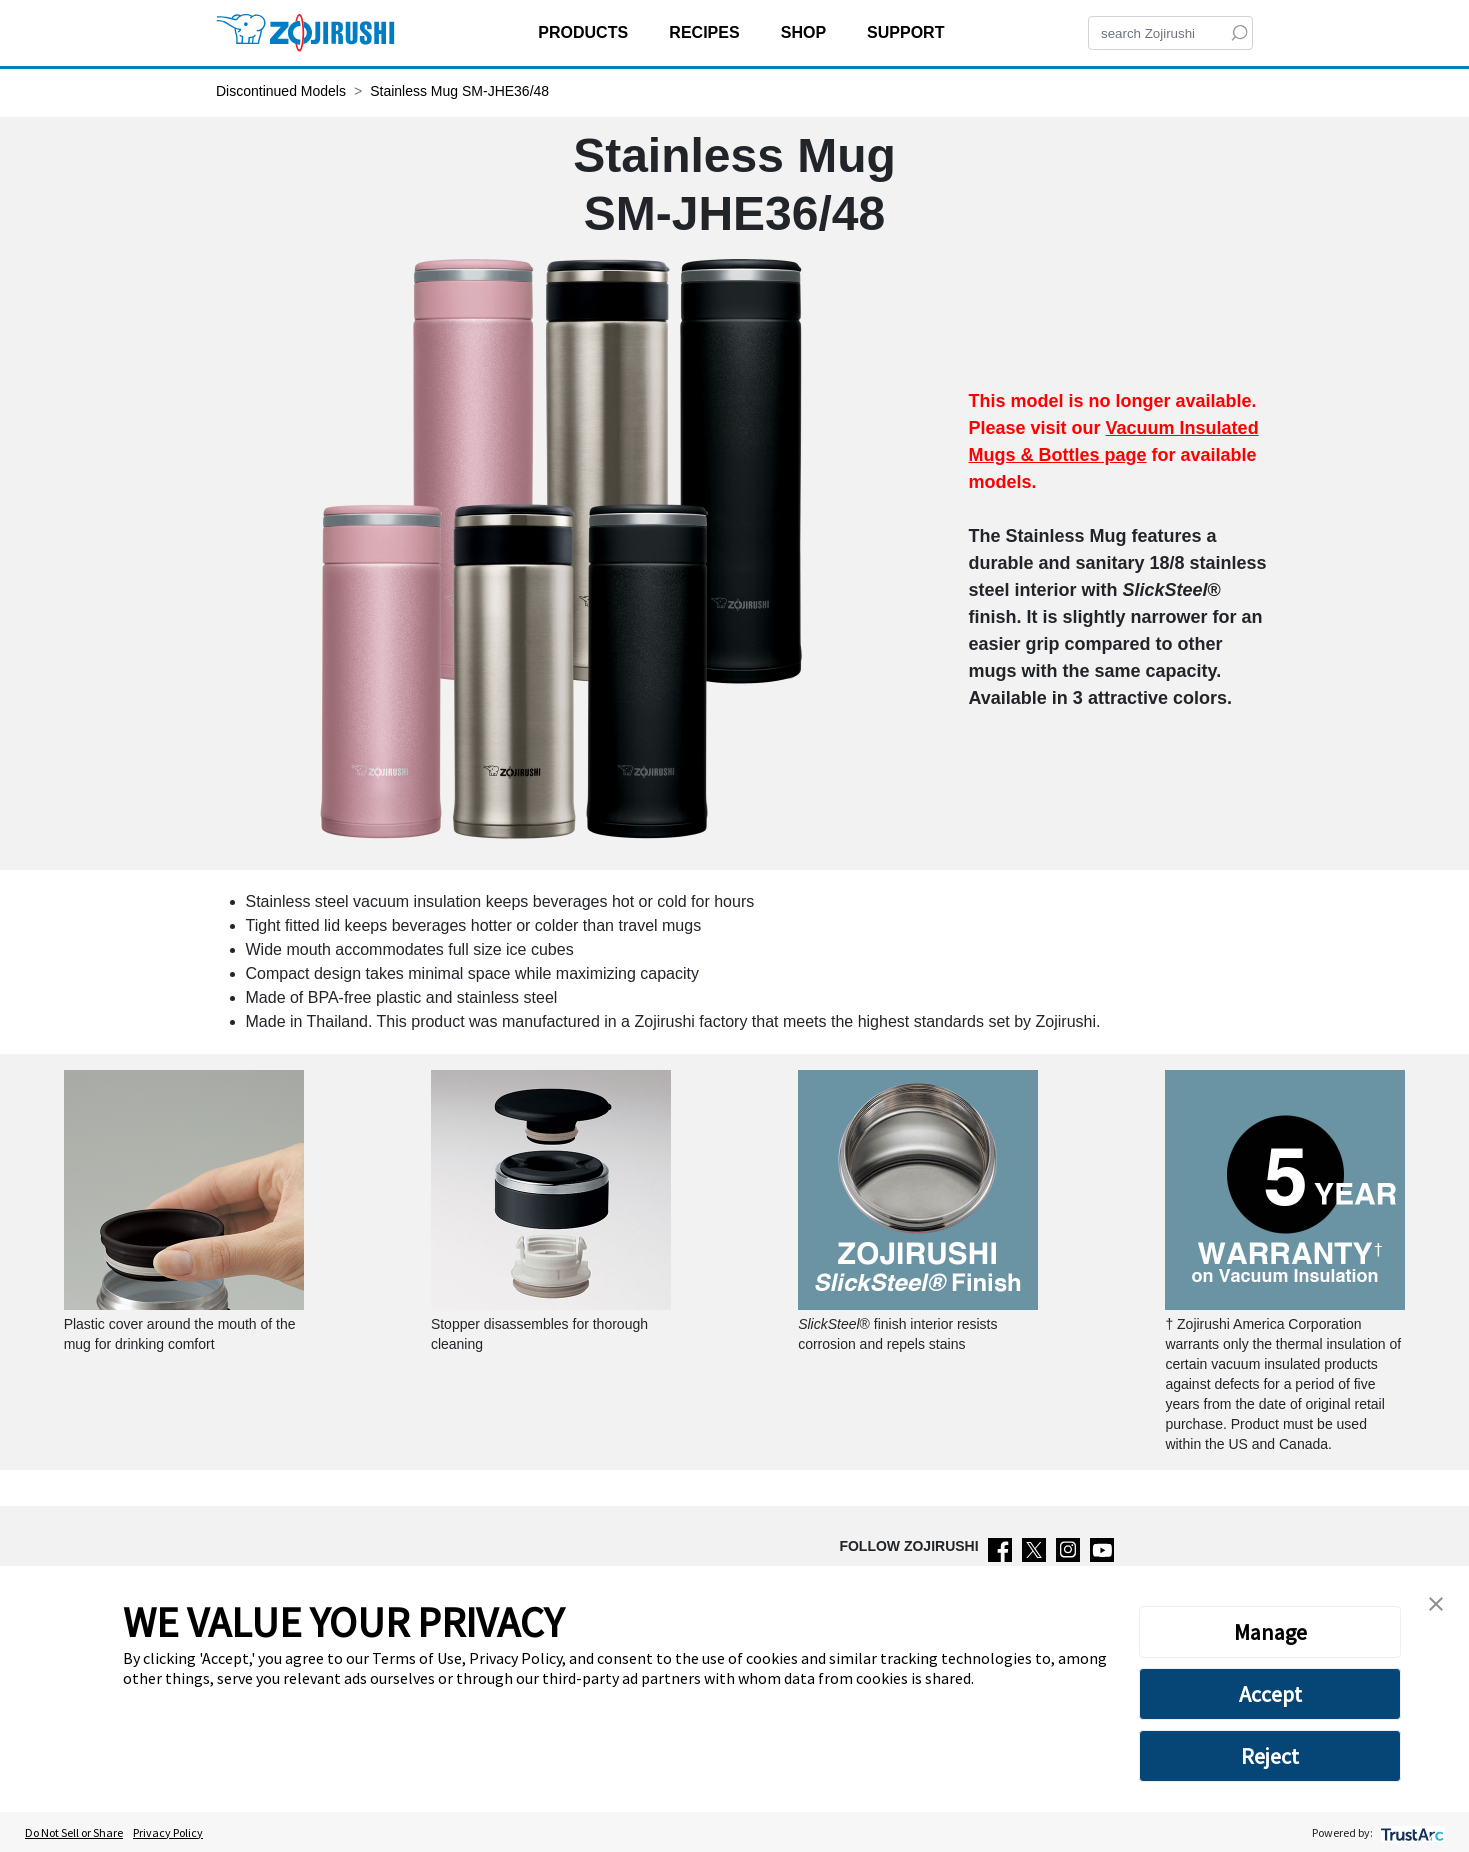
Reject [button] (1270, 1756)
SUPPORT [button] (908, 32)
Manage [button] (1270, 1632)
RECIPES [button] (706, 32)
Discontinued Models (281, 91)
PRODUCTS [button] (585, 32)
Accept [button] (1270, 1694)
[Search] (1170, 33)
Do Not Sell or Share (74, 1832)
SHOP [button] (806, 32)
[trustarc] (1410, 1832)
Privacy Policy (168, 1832)
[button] (1436, 1602)
